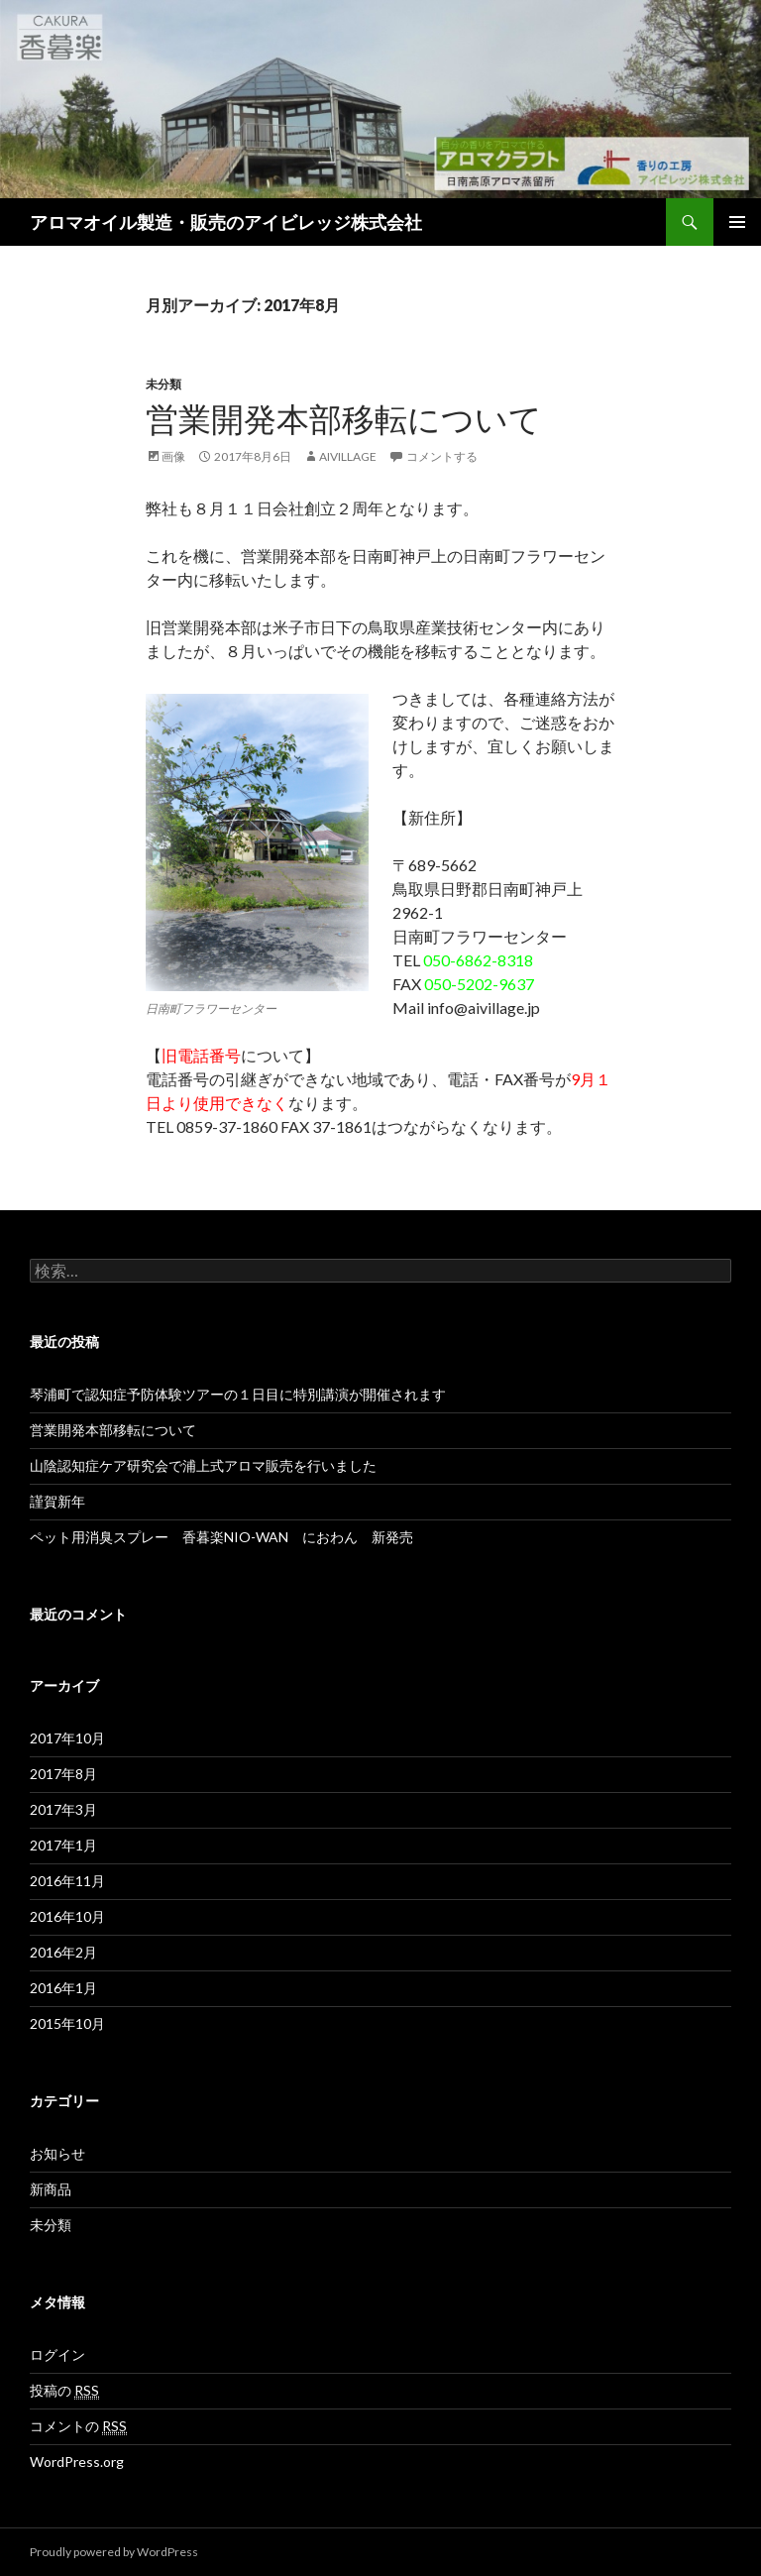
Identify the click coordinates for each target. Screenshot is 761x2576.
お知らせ (57, 2153)
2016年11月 (67, 1880)
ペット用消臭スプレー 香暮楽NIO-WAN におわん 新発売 (221, 1536)
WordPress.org (77, 2461)
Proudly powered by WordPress (114, 2551)
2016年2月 (63, 1952)
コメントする (442, 456)
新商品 (50, 2189)
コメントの (78, 2426)
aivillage (348, 456)
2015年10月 (67, 2023)
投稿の (64, 2391)
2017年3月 (63, 1809)
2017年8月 (63, 1773)
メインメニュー (737, 222)
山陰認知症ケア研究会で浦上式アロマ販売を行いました (203, 1465)
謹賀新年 (57, 1501)
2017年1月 (63, 1845)
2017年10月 (67, 1738)
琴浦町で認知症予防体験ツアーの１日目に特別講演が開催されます (238, 1394)
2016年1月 (63, 1987)
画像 (173, 456)
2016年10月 (67, 1916)
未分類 (163, 384)
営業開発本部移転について (344, 418)
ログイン (57, 2354)
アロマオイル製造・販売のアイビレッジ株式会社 (226, 222)
